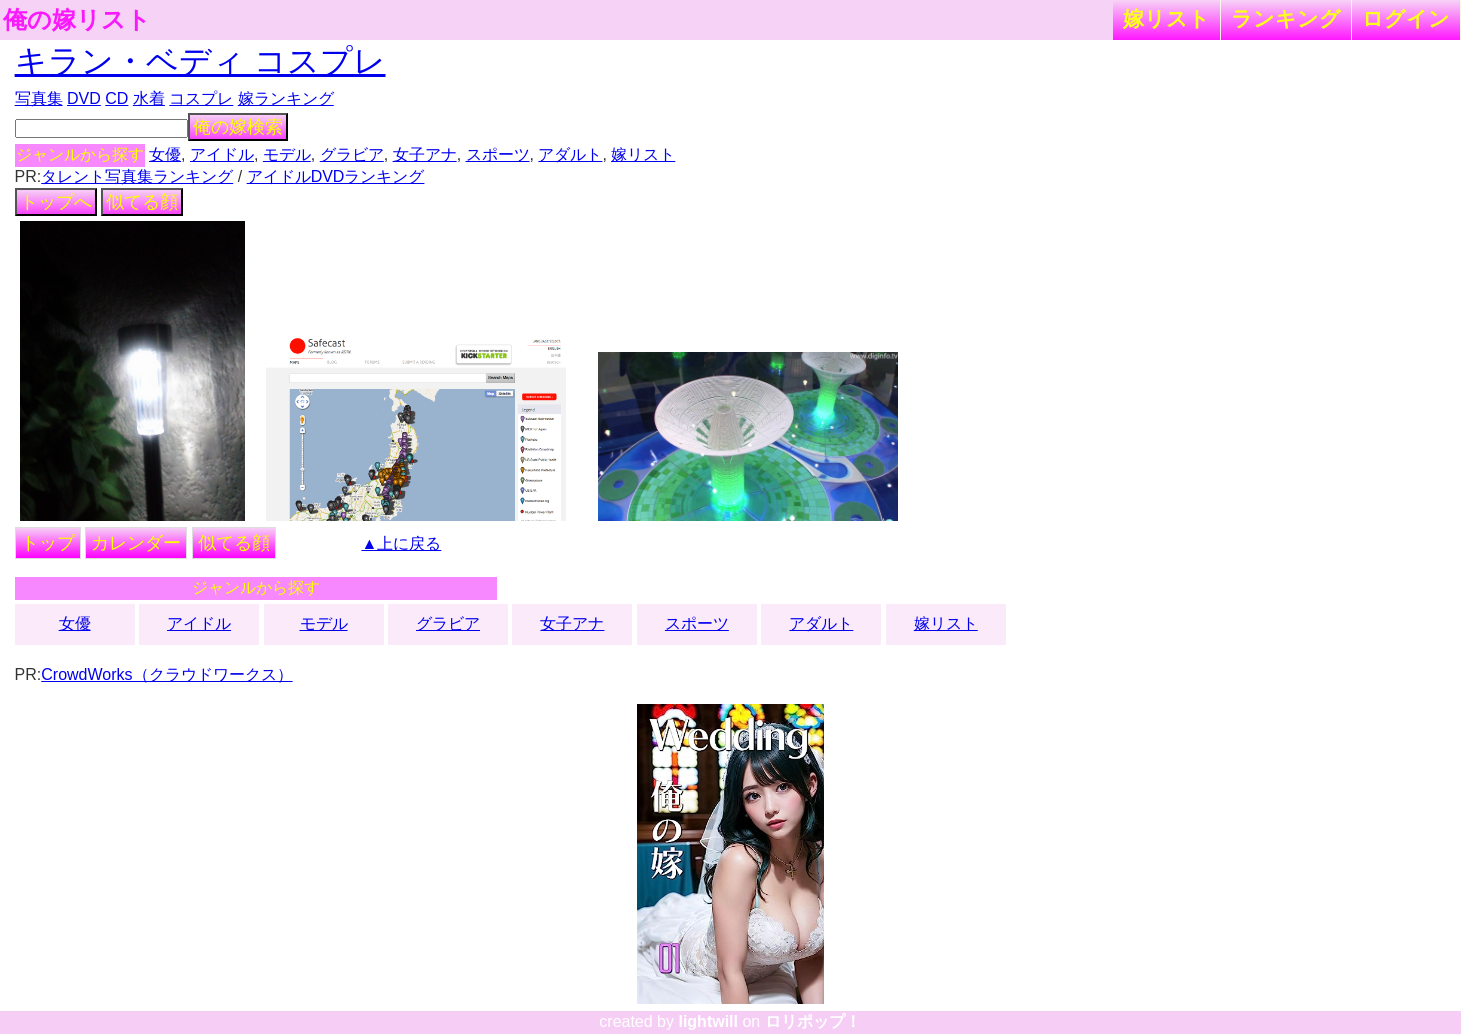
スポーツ (498, 154)
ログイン (1406, 18)
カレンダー (136, 543)
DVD (84, 98)
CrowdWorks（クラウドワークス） (166, 674)
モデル (287, 154)
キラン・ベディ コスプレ (200, 61)
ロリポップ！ (813, 1021)
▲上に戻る (401, 543)
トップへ (56, 202)
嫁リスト (1166, 18)
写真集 (39, 98)
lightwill (708, 1021)
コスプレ (201, 98)
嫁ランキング (286, 98)
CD (116, 98)
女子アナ (425, 154)
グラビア (352, 154)
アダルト (570, 154)
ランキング (1286, 18)
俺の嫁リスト (77, 20)
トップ (48, 543)
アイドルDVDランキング (336, 176)
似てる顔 (142, 202)
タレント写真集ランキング (137, 176)
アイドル (222, 154)
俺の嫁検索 (238, 127)
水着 (149, 98)
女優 (165, 154)
